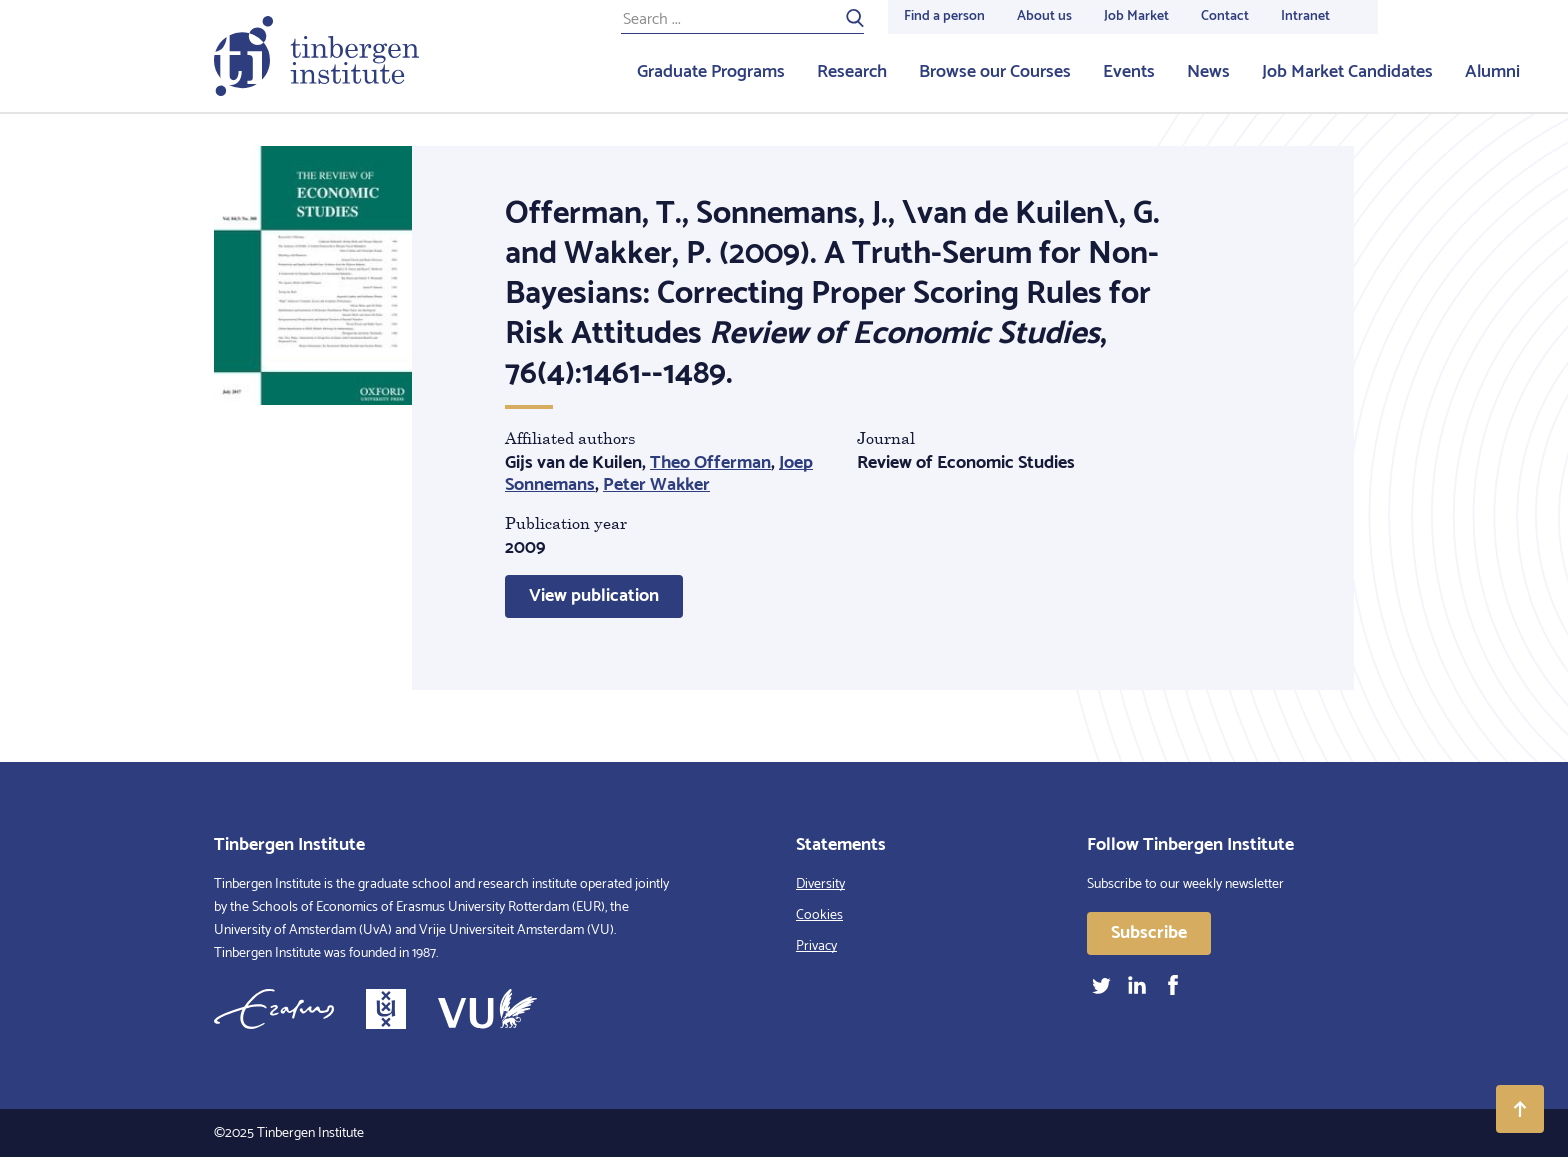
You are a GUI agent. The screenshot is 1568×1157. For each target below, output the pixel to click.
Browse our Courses (995, 72)
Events (1129, 72)
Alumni (1492, 72)
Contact (1225, 16)
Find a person (944, 16)
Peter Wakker (656, 485)
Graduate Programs (711, 72)
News (1208, 72)
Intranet (1305, 16)
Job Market (1136, 16)
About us (1044, 16)
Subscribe (1149, 933)
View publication (594, 596)
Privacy (816, 946)
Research (852, 72)
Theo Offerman (710, 463)
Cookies (819, 915)
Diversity (820, 884)
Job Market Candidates (1347, 72)
